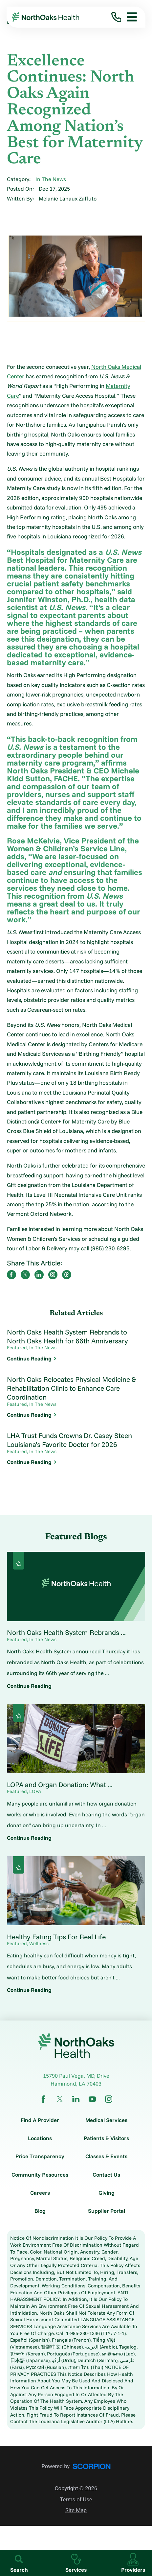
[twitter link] (59, 2099)
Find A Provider (40, 2120)
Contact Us (106, 2175)
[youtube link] (92, 2099)
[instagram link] (108, 2099)
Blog (40, 2211)
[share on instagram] (52, 1274)
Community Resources (39, 2175)
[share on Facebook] (11, 1274)
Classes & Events (106, 2156)
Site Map (76, 2510)
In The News (50, 179)
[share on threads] (66, 1274)
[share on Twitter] (25, 1274)
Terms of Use (76, 2499)
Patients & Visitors (106, 2138)
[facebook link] (43, 2099)
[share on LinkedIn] (39, 1274)
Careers (40, 2193)
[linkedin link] (75, 2099)
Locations (40, 2138)
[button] (129, 17)
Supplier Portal (106, 2211)
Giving (106, 2193)
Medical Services (106, 2120)
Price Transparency (39, 2156)
